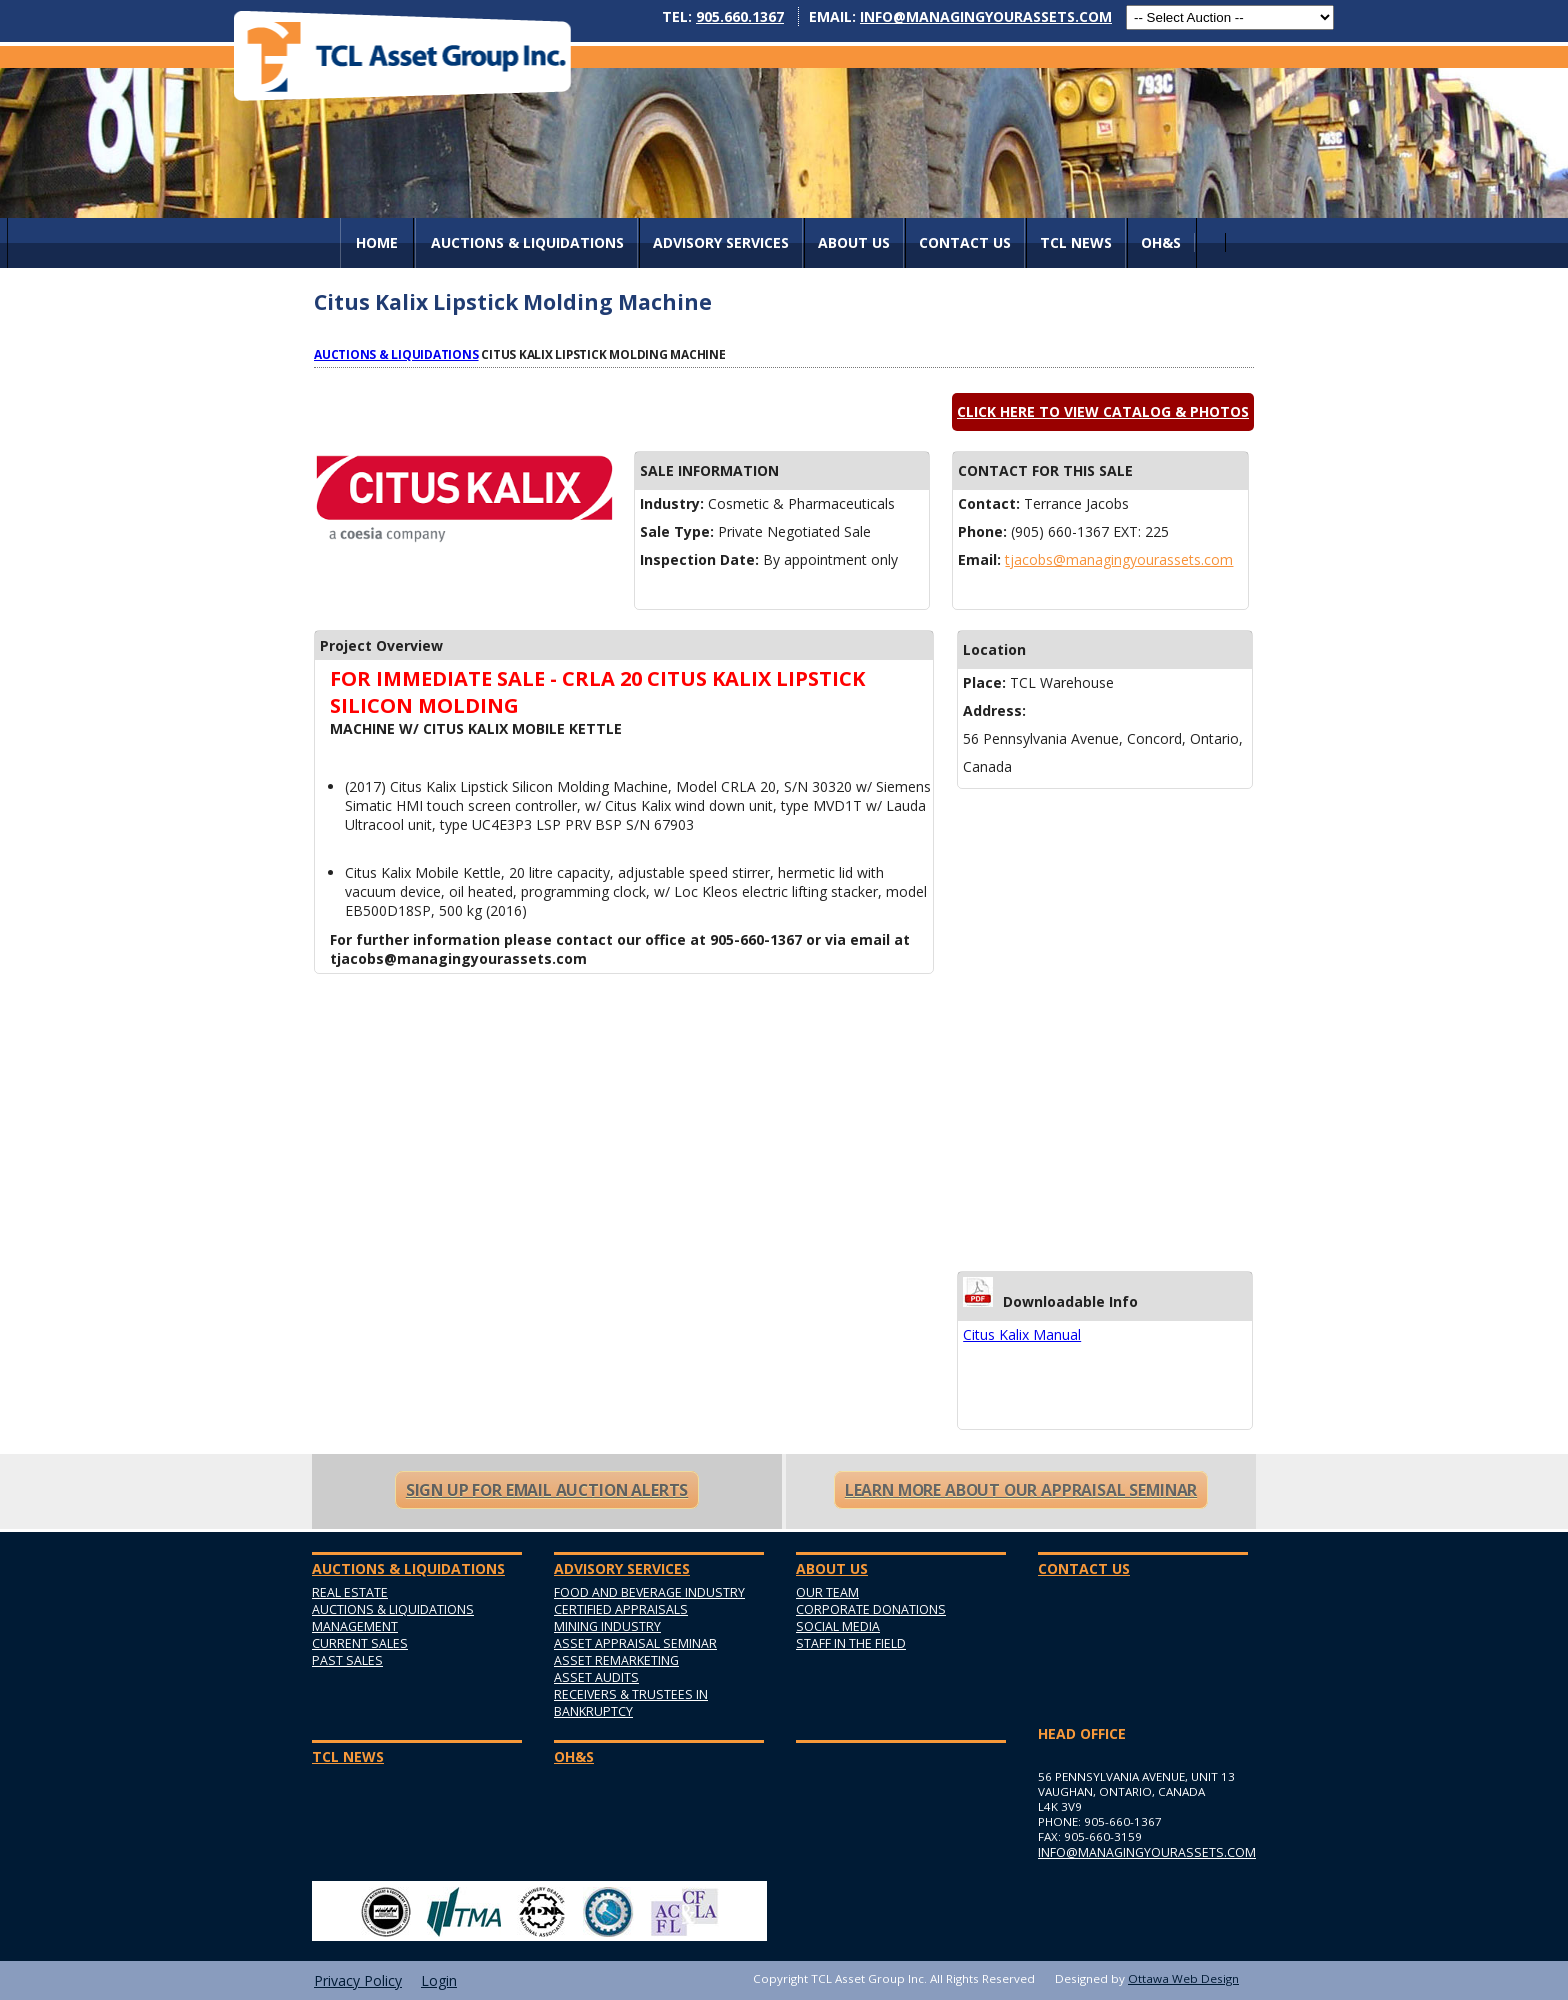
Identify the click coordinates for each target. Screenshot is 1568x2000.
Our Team (827, 1592)
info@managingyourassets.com (986, 16)
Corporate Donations (871, 1609)
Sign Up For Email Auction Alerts (547, 1490)
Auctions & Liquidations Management (393, 1618)
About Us (854, 242)
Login (439, 1980)
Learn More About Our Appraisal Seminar (1021, 1490)
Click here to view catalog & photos (1103, 411)
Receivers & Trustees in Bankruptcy (631, 1703)
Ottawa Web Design (1183, 1978)
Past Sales (347, 1660)
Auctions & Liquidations (396, 354)
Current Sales (360, 1643)
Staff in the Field (851, 1643)
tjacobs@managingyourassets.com (1119, 559)
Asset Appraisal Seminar (635, 1643)
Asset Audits (596, 1677)
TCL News (1076, 242)
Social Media (838, 1626)
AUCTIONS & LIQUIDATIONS (527, 242)
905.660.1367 (740, 16)
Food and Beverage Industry (649, 1592)
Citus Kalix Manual (1022, 1334)
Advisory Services (721, 242)
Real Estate (350, 1592)
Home (377, 242)
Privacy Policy (358, 1980)
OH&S (1161, 242)
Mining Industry (607, 1626)
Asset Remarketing (616, 1660)
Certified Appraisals (621, 1609)
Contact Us (965, 242)
